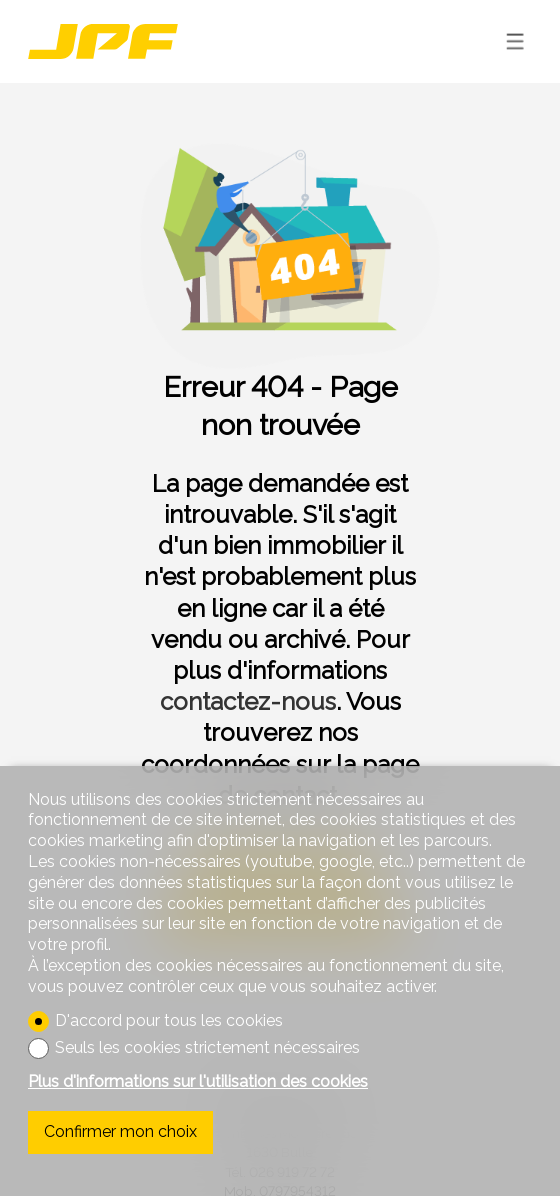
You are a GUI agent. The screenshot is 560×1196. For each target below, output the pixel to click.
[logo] (103, 41)
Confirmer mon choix (120, 1131)
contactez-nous (248, 701)
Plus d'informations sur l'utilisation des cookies (198, 1081)
